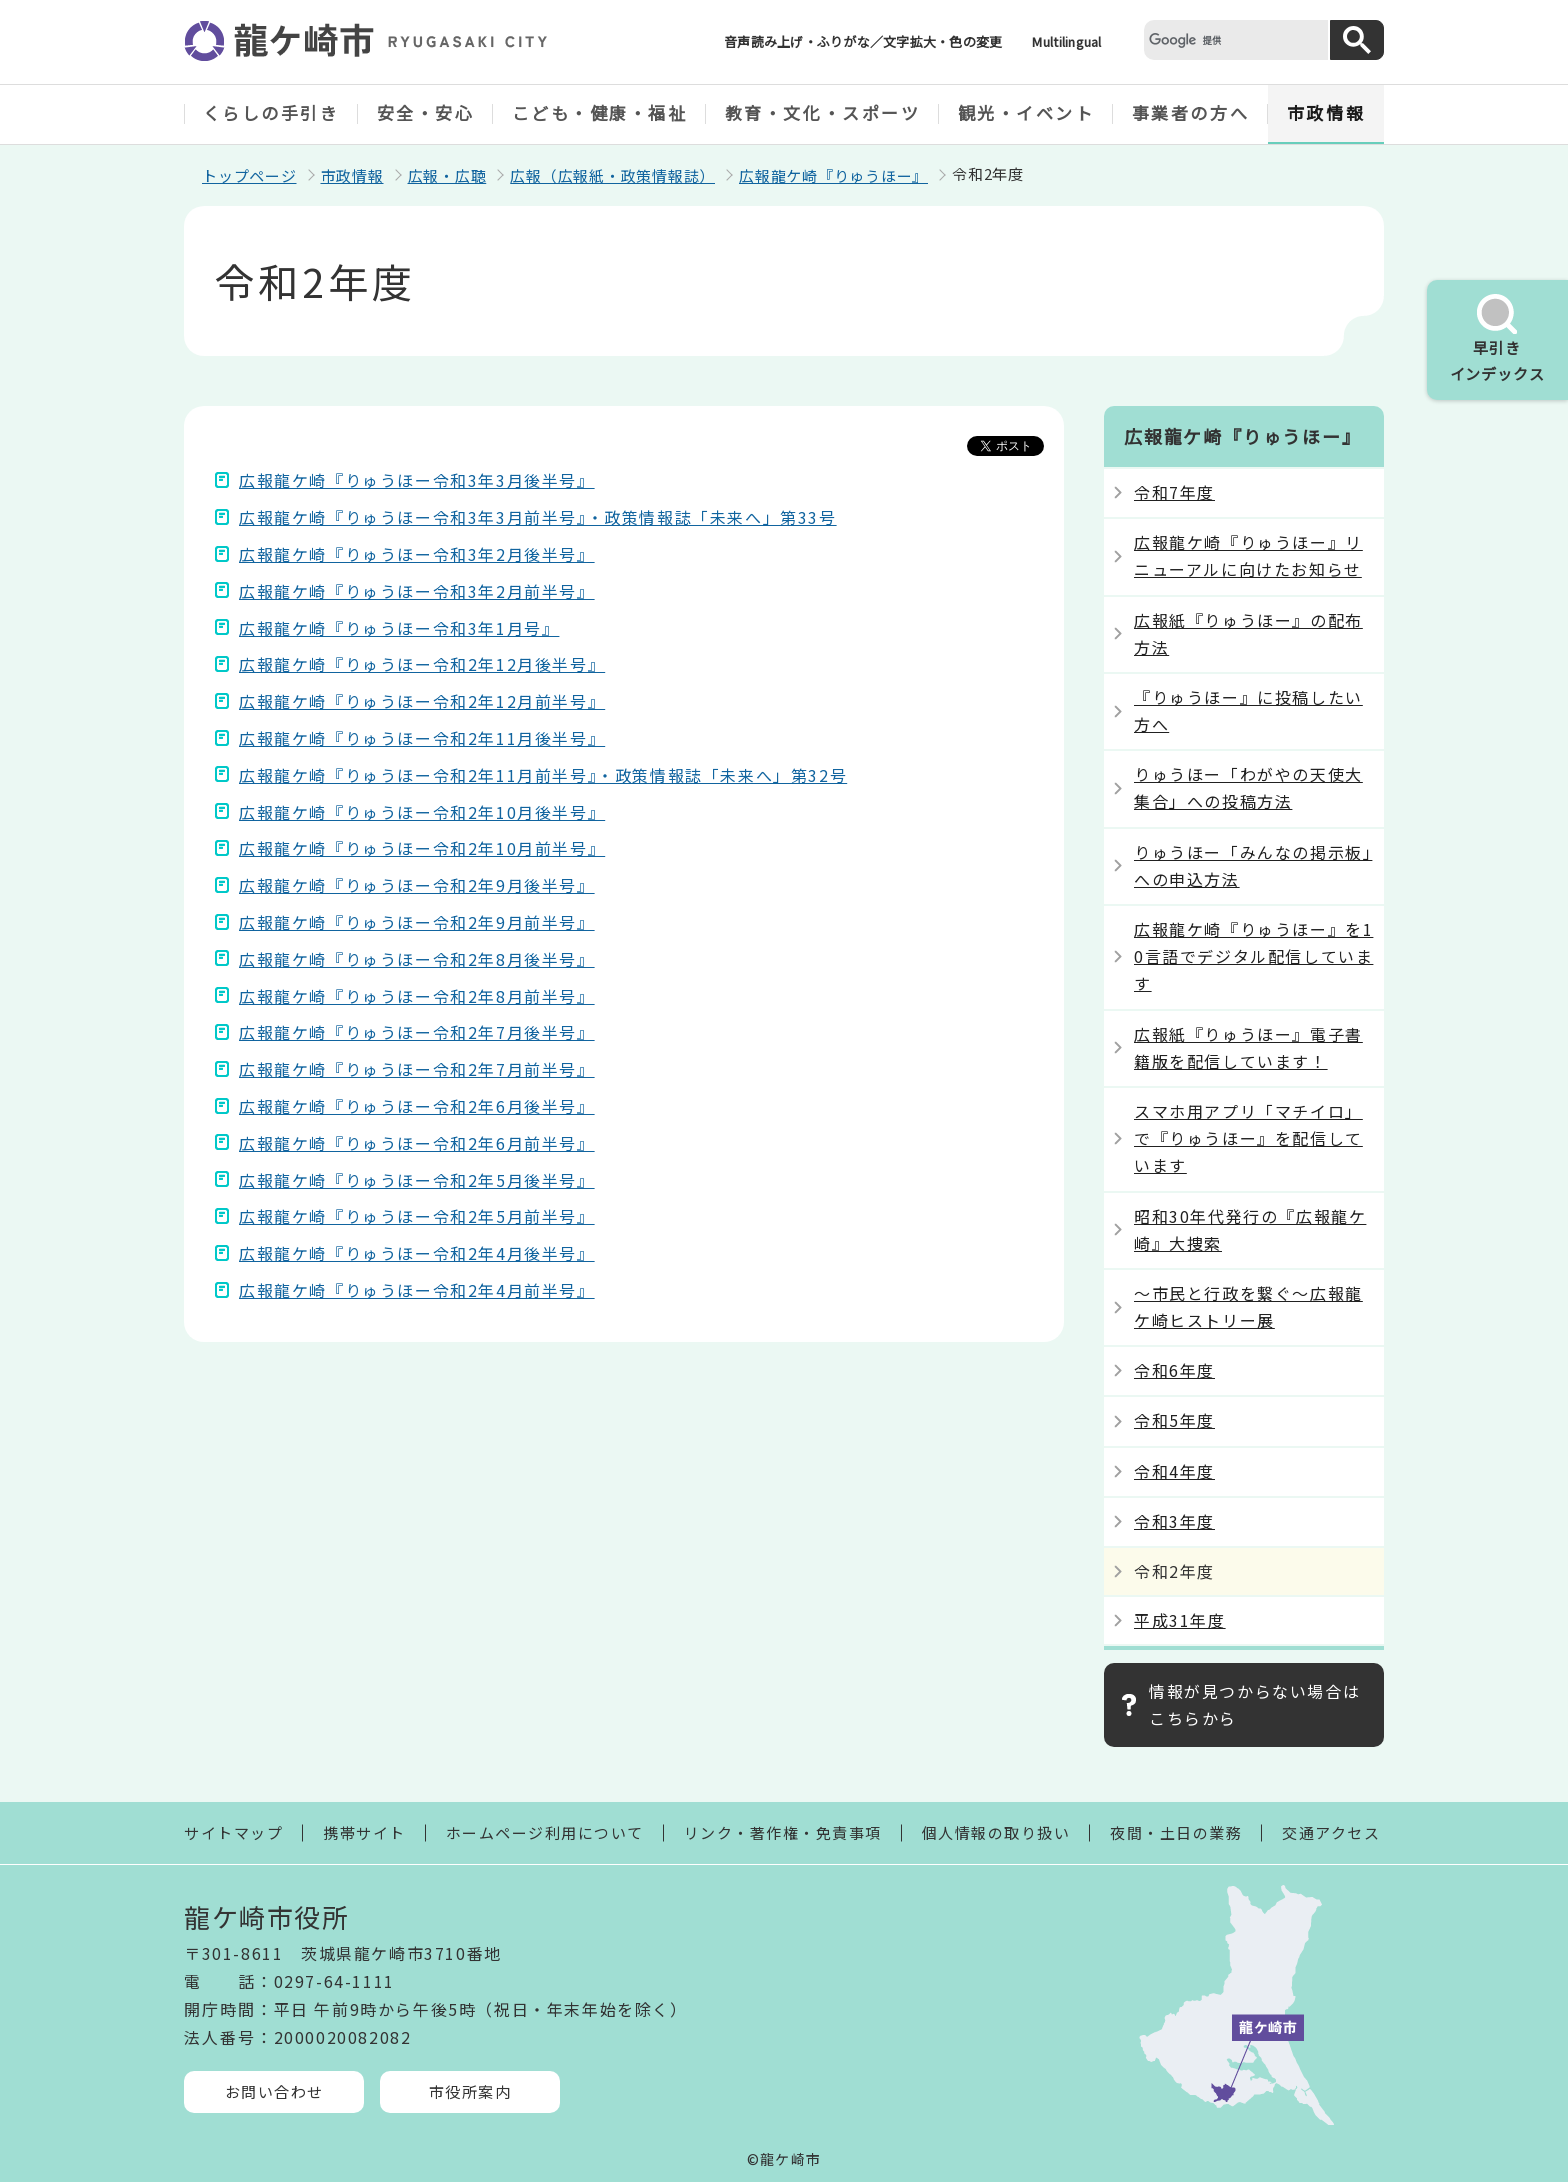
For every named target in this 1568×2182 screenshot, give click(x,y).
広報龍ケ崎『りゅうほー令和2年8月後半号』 (417, 959)
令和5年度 (1174, 1420)
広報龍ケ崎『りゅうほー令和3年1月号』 (399, 628)
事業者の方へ (1190, 112)
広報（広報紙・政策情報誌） (612, 175)
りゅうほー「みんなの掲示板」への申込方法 (1253, 865)
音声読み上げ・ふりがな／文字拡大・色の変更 (863, 41)
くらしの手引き (271, 112)
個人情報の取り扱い (996, 1832)
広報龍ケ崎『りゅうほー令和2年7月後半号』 (417, 1032)
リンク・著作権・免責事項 (783, 1832)
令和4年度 (1174, 1471)
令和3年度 (1174, 1521)
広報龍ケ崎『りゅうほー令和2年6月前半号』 (417, 1143)
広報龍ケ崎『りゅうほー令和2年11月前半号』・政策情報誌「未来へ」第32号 (543, 775)
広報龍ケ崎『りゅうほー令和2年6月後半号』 (417, 1106)
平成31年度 (1180, 1620)
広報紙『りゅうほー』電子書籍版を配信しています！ (1248, 1047)
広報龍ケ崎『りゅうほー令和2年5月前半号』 (417, 1216)
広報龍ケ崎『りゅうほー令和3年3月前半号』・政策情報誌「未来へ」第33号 (538, 517)
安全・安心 (426, 112)
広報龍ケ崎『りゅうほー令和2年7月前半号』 (417, 1069)
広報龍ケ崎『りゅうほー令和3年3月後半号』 (417, 480)
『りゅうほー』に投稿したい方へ (1248, 710)
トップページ (249, 175)
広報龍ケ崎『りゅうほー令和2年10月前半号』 (422, 848)
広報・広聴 (447, 175)
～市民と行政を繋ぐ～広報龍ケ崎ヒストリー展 (1248, 1306)
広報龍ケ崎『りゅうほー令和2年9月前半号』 (417, 922)
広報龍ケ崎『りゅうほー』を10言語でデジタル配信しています (1253, 956)
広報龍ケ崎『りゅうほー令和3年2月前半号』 (417, 591)
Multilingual (1066, 41)
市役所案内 (470, 2091)
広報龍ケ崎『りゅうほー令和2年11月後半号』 (422, 738)
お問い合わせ (274, 2091)
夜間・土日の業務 (1176, 1832)
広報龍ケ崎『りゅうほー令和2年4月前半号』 (417, 1290)
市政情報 (1326, 112)
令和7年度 (1174, 492)
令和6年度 (1174, 1370)
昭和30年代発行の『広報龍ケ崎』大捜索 (1250, 1229)
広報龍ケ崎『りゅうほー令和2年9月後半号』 (417, 885)
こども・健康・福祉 (600, 112)
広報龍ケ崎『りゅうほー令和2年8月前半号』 (417, 996)
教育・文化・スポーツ (823, 112)
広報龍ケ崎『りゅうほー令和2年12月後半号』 (422, 664)
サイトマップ (233, 1832)
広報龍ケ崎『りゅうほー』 (833, 175)
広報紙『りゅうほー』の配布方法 (1248, 633)
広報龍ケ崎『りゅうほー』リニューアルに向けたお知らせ (1248, 555)
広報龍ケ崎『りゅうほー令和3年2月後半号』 (417, 554)
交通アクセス (1331, 1832)
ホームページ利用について (545, 1832)
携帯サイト (364, 1832)
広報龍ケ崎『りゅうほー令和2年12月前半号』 (422, 701)
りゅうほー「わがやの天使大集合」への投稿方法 (1248, 787)
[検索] (1234, 39)
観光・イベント (1026, 112)
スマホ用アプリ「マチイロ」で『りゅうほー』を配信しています (1248, 1138)
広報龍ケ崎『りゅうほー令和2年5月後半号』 (417, 1180)
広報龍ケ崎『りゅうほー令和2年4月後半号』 (417, 1253)
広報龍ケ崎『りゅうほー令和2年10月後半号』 (422, 812)
